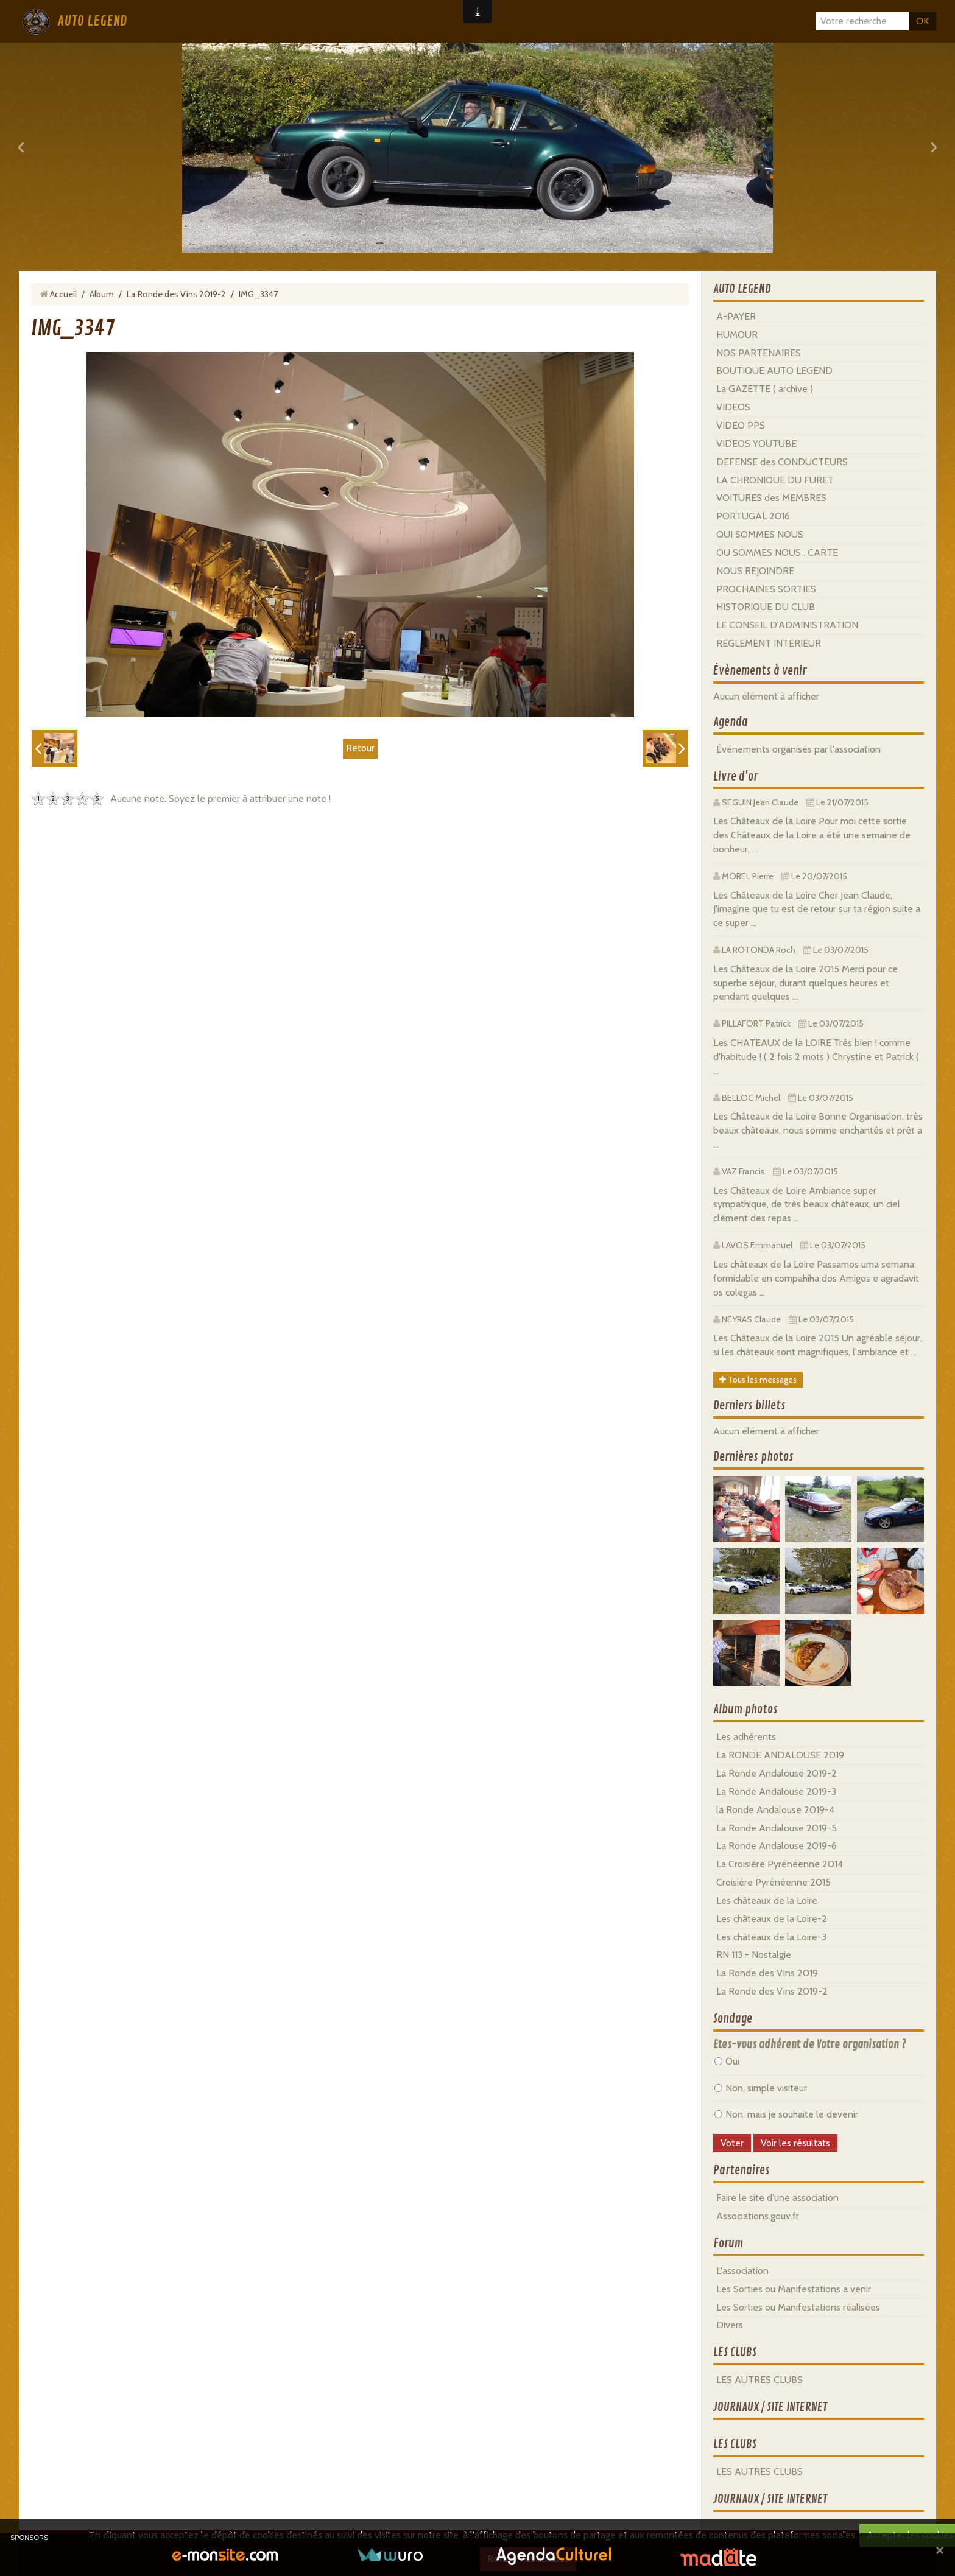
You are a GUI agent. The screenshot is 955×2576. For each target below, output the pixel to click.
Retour (360, 748)
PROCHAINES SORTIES (766, 589)
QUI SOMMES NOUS (759, 534)
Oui (726, 2061)
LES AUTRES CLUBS (759, 2379)
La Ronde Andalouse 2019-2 (776, 1773)
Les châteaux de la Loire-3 (771, 1937)
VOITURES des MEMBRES (771, 498)
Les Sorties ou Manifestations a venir (793, 2289)
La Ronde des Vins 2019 (767, 1973)
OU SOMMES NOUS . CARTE (777, 552)
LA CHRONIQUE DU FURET (775, 480)
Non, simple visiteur (760, 2088)
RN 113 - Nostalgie (753, 1954)
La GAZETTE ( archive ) (764, 389)
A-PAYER (736, 316)
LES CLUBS (734, 2352)
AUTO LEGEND (92, 21)
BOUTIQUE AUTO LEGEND (774, 370)
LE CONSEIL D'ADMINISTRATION (787, 625)
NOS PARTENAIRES (758, 353)
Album (102, 294)
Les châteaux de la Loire (766, 1900)
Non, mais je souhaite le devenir (786, 2114)
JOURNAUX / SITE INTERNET (770, 2407)
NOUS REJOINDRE (755, 571)
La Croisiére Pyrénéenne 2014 (779, 1864)
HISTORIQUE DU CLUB (765, 606)
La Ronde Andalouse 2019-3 (776, 1791)
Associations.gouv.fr (757, 2216)
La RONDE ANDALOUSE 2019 (780, 1755)
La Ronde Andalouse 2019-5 (776, 1828)
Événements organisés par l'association (798, 749)
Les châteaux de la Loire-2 (771, 1919)
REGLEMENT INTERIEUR (768, 643)
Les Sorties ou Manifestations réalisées (798, 2307)
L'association (742, 2270)
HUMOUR (737, 334)
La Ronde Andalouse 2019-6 (776, 1845)
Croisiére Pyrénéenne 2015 (773, 1882)
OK (922, 21)
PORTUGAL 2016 (753, 516)
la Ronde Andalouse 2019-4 (775, 1810)
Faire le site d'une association (777, 2197)
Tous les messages (758, 1380)
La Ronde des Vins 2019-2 (176, 294)
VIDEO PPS (740, 425)
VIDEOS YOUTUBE (756, 443)
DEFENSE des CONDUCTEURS (782, 462)
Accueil (63, 294)
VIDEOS (733, 407)
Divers (729, 2325)
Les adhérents (746, 1736)
